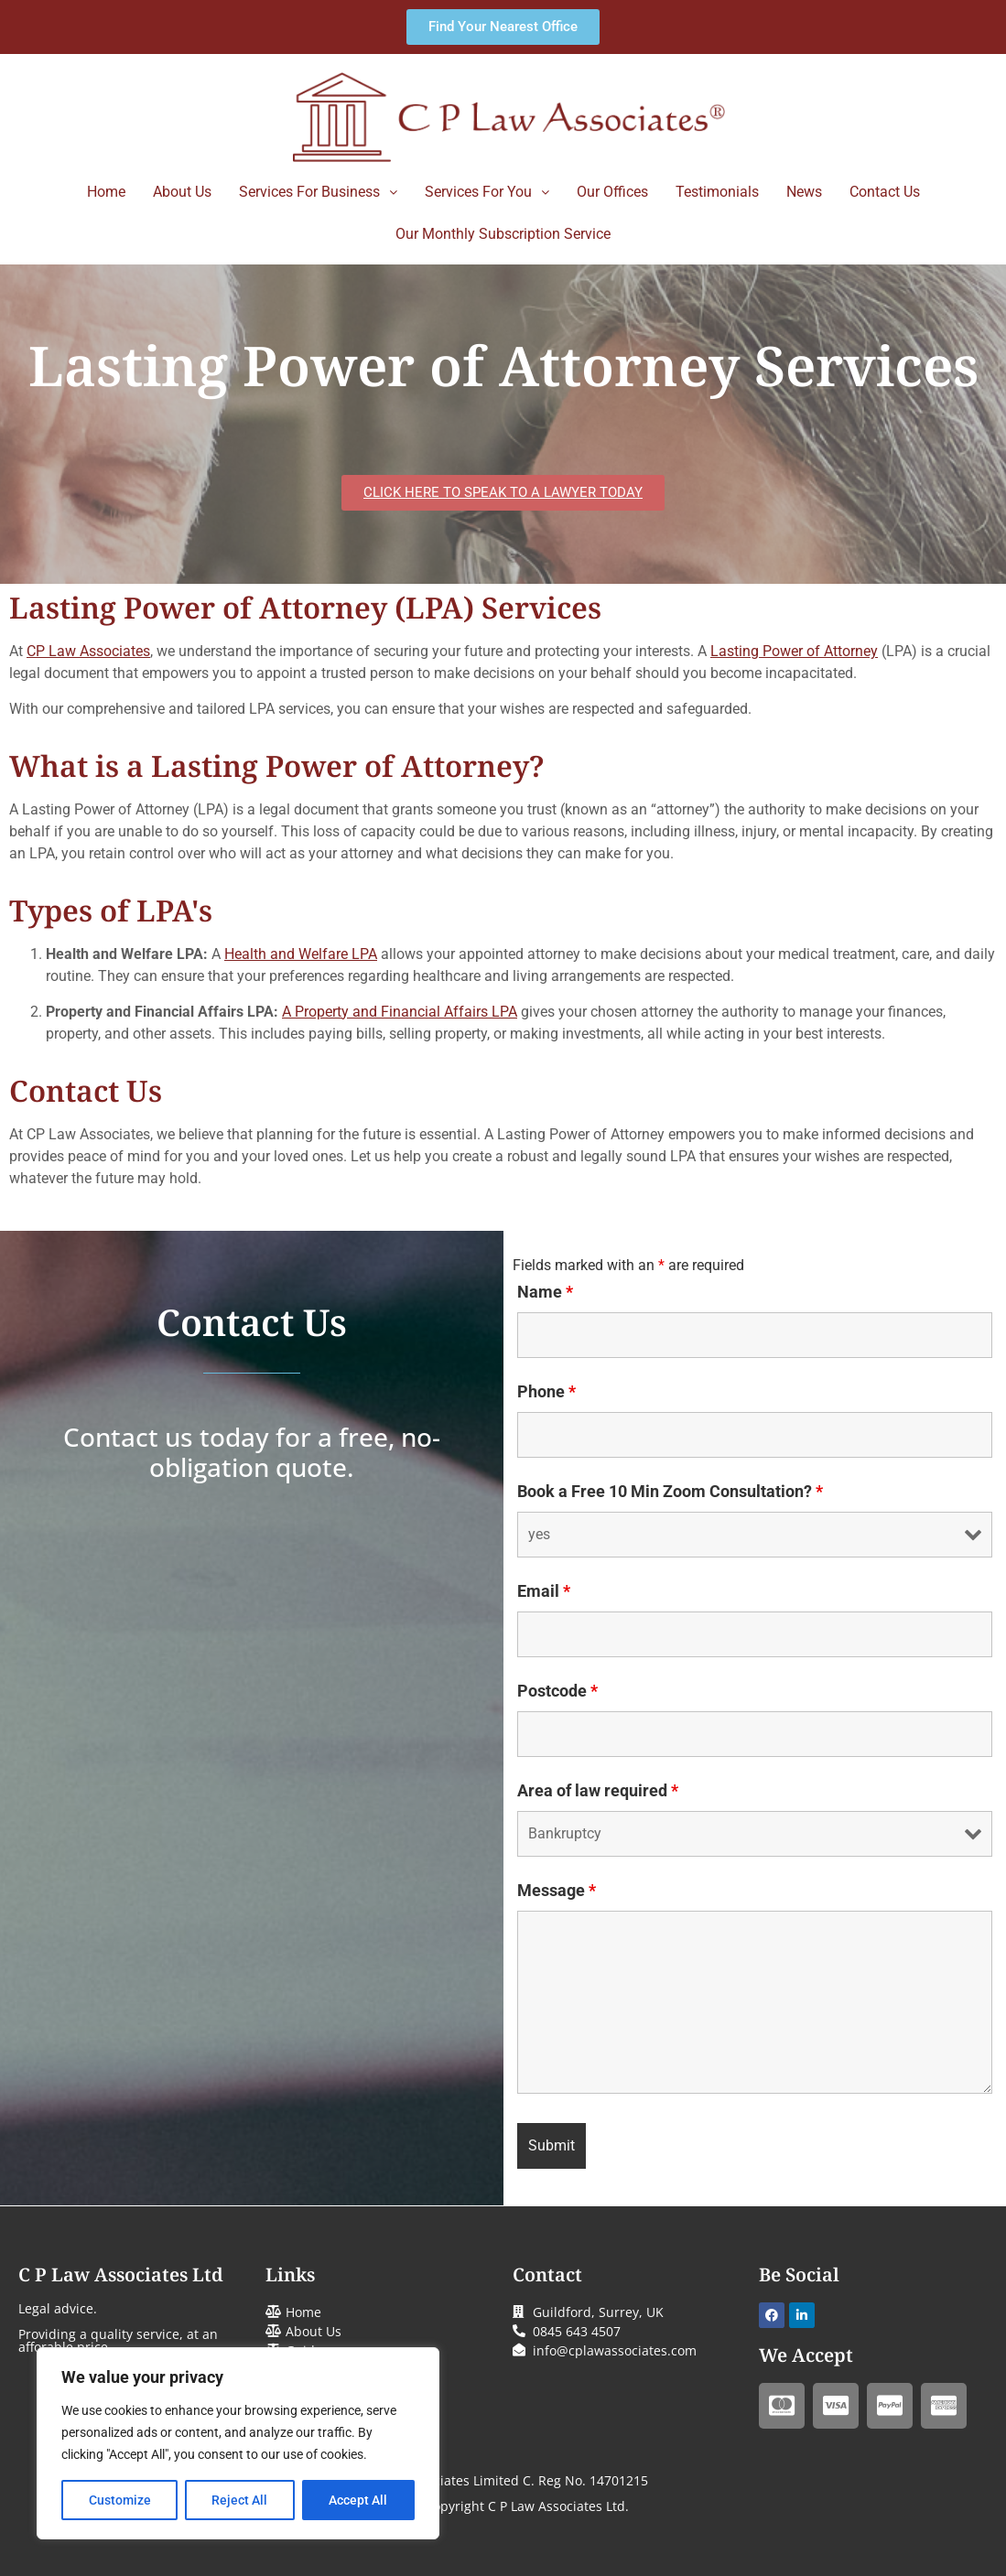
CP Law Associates (88, 651)
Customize (120, 2500)
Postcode (557, 1691)
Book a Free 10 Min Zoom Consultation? (670, 1491)
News (804, 191)
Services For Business (318, 191)
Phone (546, 1392)
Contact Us (884, 191)
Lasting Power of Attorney (794, 651)
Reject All (240, 2500)
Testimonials (717, 191)
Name (545, 1292)
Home (106, 191)
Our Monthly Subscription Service (503, 234)
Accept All (359, 2500)
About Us (182, 191)
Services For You (487, 191)
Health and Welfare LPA (300, 954)
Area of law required (597, 1791)
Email (543, 1591)
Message (556, 1890)
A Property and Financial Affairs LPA (399, 1011)
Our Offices (612, 191)
